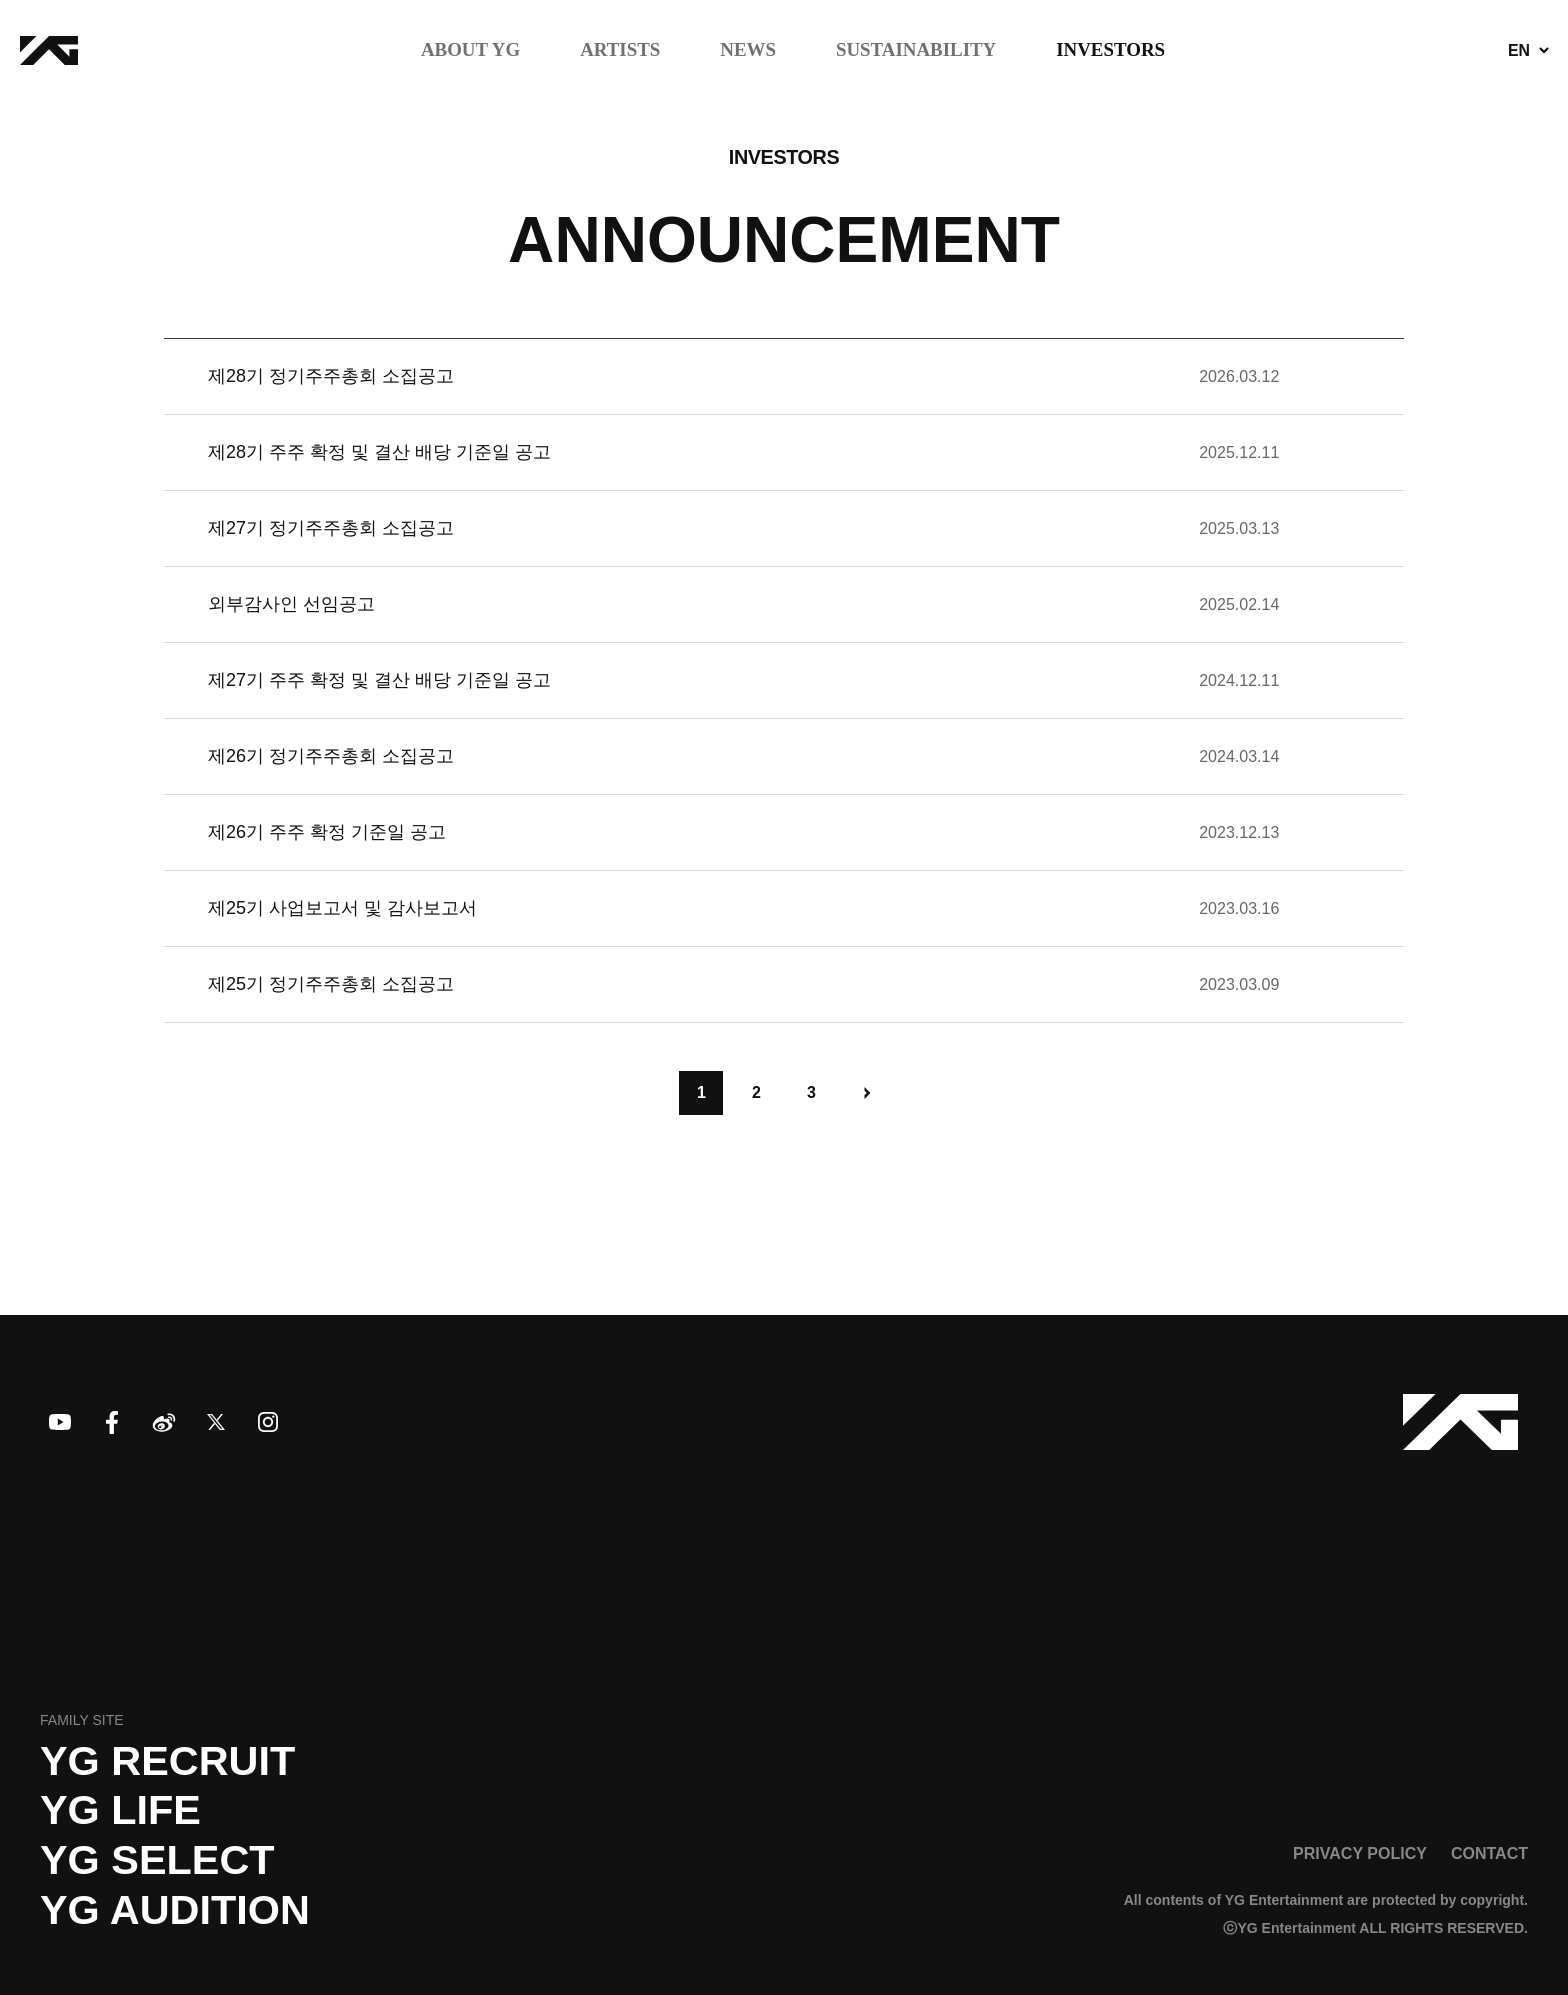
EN (1519, 51)
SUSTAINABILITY (916, 50)
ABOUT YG (470, 50)
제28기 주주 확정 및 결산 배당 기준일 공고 (379, 452)
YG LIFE (120, 1810)
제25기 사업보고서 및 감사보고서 (342, 908)
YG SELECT (157, 1860)
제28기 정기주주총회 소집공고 (331, 376)
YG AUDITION (175, 1910)
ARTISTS (620, 50)
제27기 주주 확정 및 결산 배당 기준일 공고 (379, 680)
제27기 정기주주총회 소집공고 (331, 528)
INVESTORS (1110, 50)
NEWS (748, 50)
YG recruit (167, 1761)
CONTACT (1489, 1853)
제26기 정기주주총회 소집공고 (331, 756)
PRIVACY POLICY (1360, 1853)
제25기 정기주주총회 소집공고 (331, 984)
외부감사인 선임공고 (291, 604)
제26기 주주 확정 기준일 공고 (327, 832)
